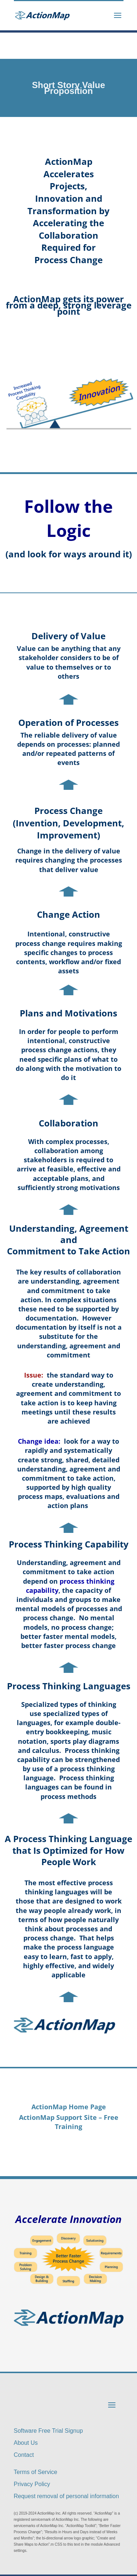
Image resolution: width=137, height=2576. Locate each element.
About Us (26, 2443)
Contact (24, 2455)
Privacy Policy (32, 2484)
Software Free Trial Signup (48, 2431)
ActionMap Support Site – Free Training (68, 2122)
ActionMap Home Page (68, 2106)
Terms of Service (35, 2472)
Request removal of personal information (66, 2496)
